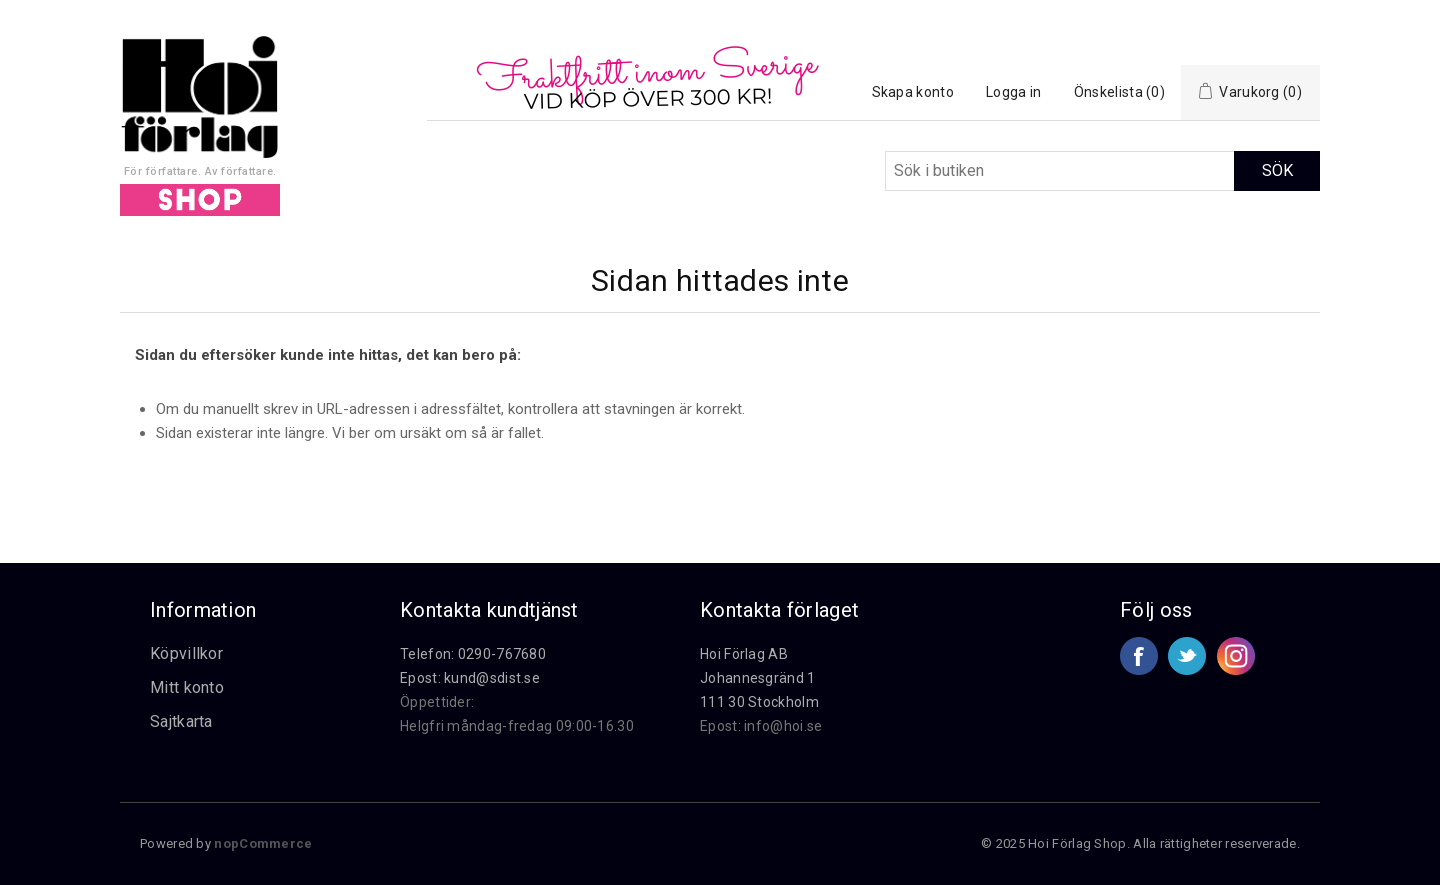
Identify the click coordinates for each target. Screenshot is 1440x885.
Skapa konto (913, 92)
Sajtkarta (181, 721)
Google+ (1236, 656)
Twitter (1187, 656)
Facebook (1139, 656)
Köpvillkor (186, 653)
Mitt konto (187, 687)
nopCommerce (263, 843)
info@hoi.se (783, 726)
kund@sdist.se (492, 678)
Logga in (1013, 92)
